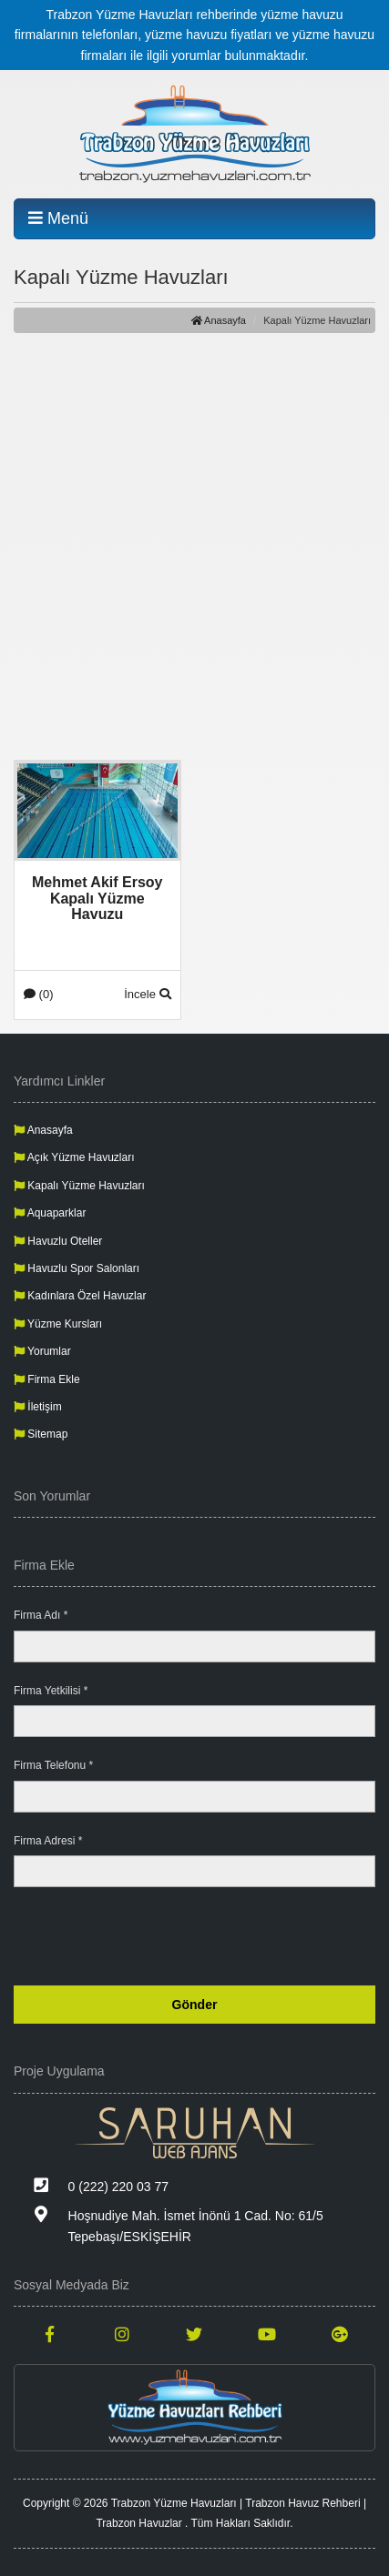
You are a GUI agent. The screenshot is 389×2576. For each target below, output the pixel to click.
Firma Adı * (40, 1615)
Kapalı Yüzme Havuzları (79, 1185)
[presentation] (236, 1936)
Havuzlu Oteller (58, 1241)
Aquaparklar (50, 1213)
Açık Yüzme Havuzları (74, 1157)
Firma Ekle (47, 1379)
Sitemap (40, 1434)
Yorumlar (42, 1351)
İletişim (38, 1406)
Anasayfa (218, 320)
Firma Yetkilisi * (50, 1690)
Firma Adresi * (48, 1840)
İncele (147, 994)
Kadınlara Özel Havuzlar (80, 1295)
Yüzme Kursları (58, 1324)
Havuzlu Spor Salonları (76, 1268)
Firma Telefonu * (53, 1765)
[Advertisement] (194, 545)
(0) (39, 994)
